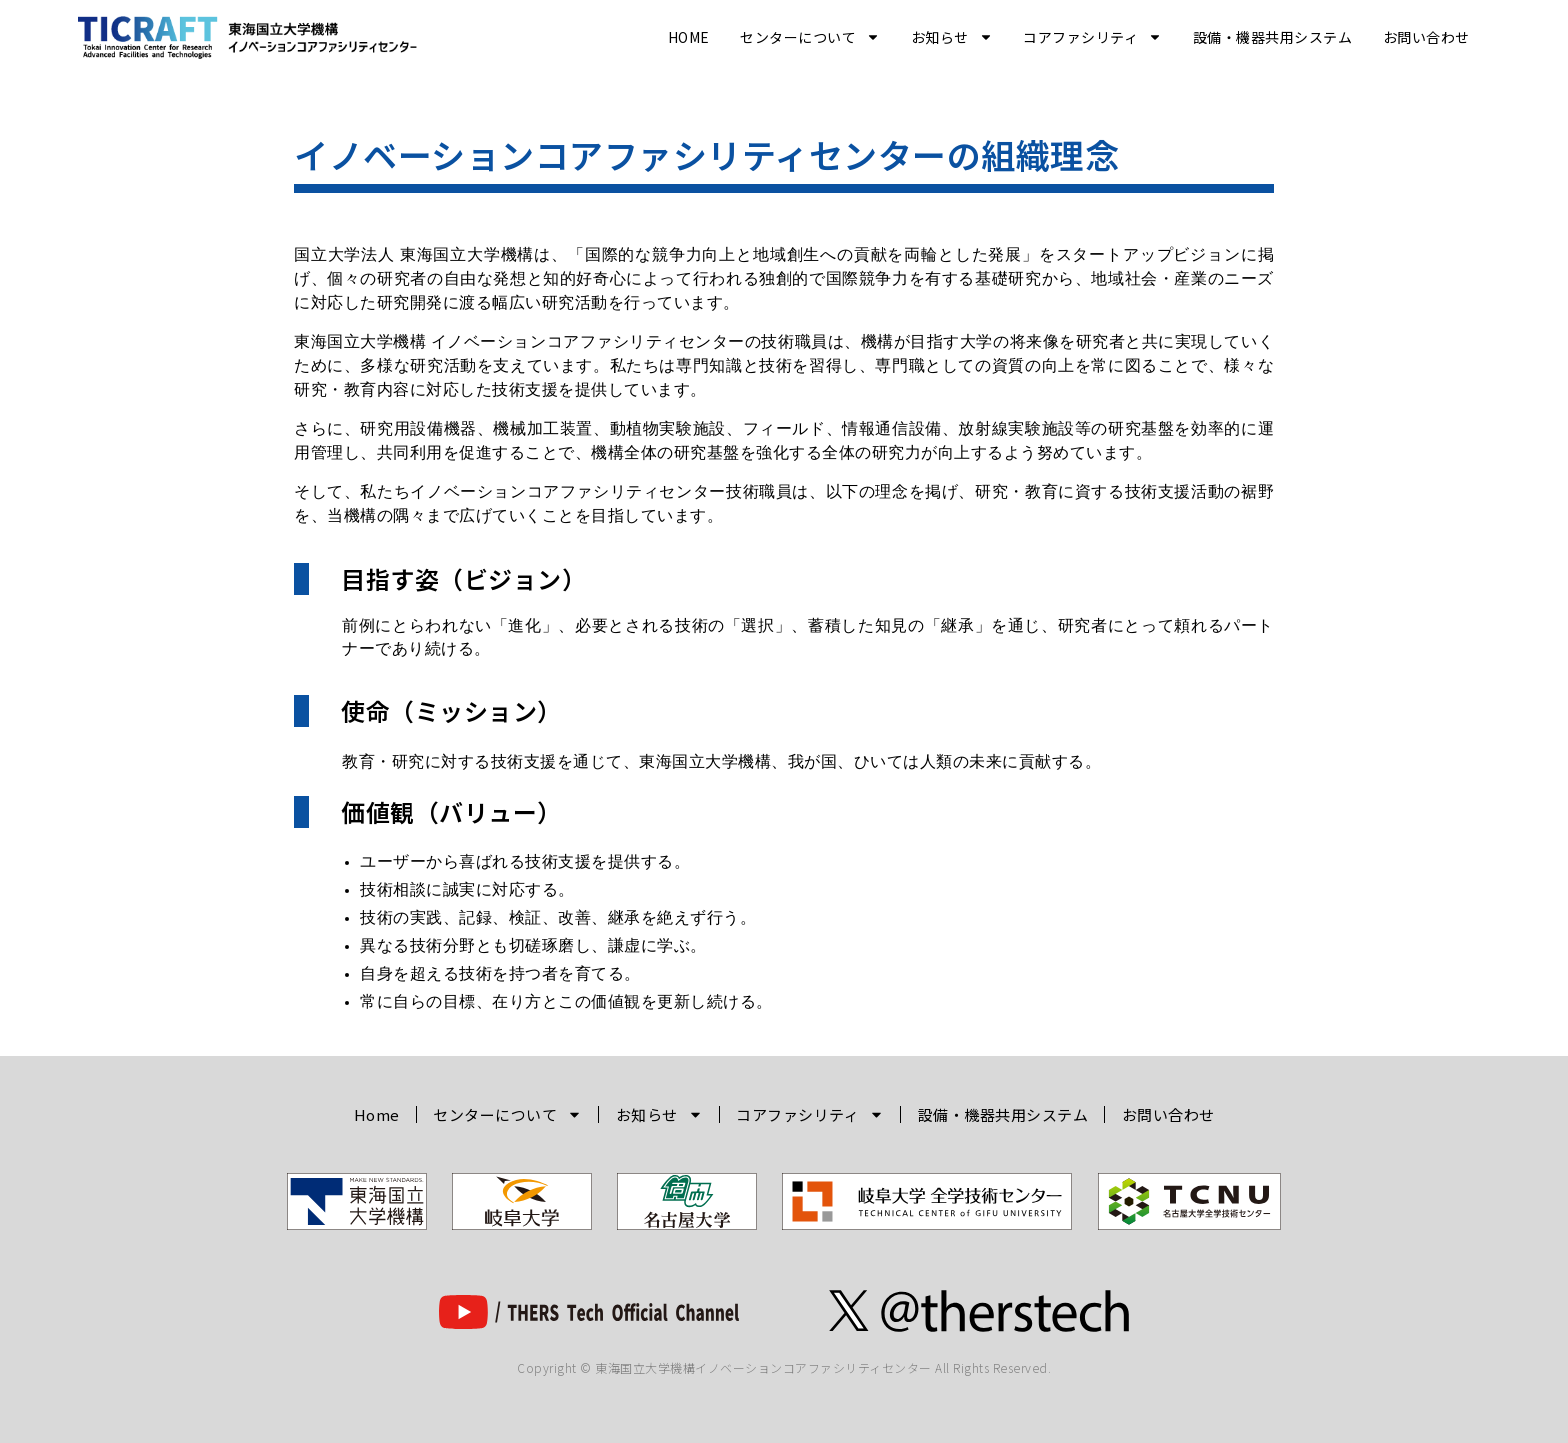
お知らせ (952, 37)
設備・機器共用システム (1273, 37)
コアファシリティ (1092, 37)
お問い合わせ (1426, 37)
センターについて (810, 37)
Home (689, 37)
